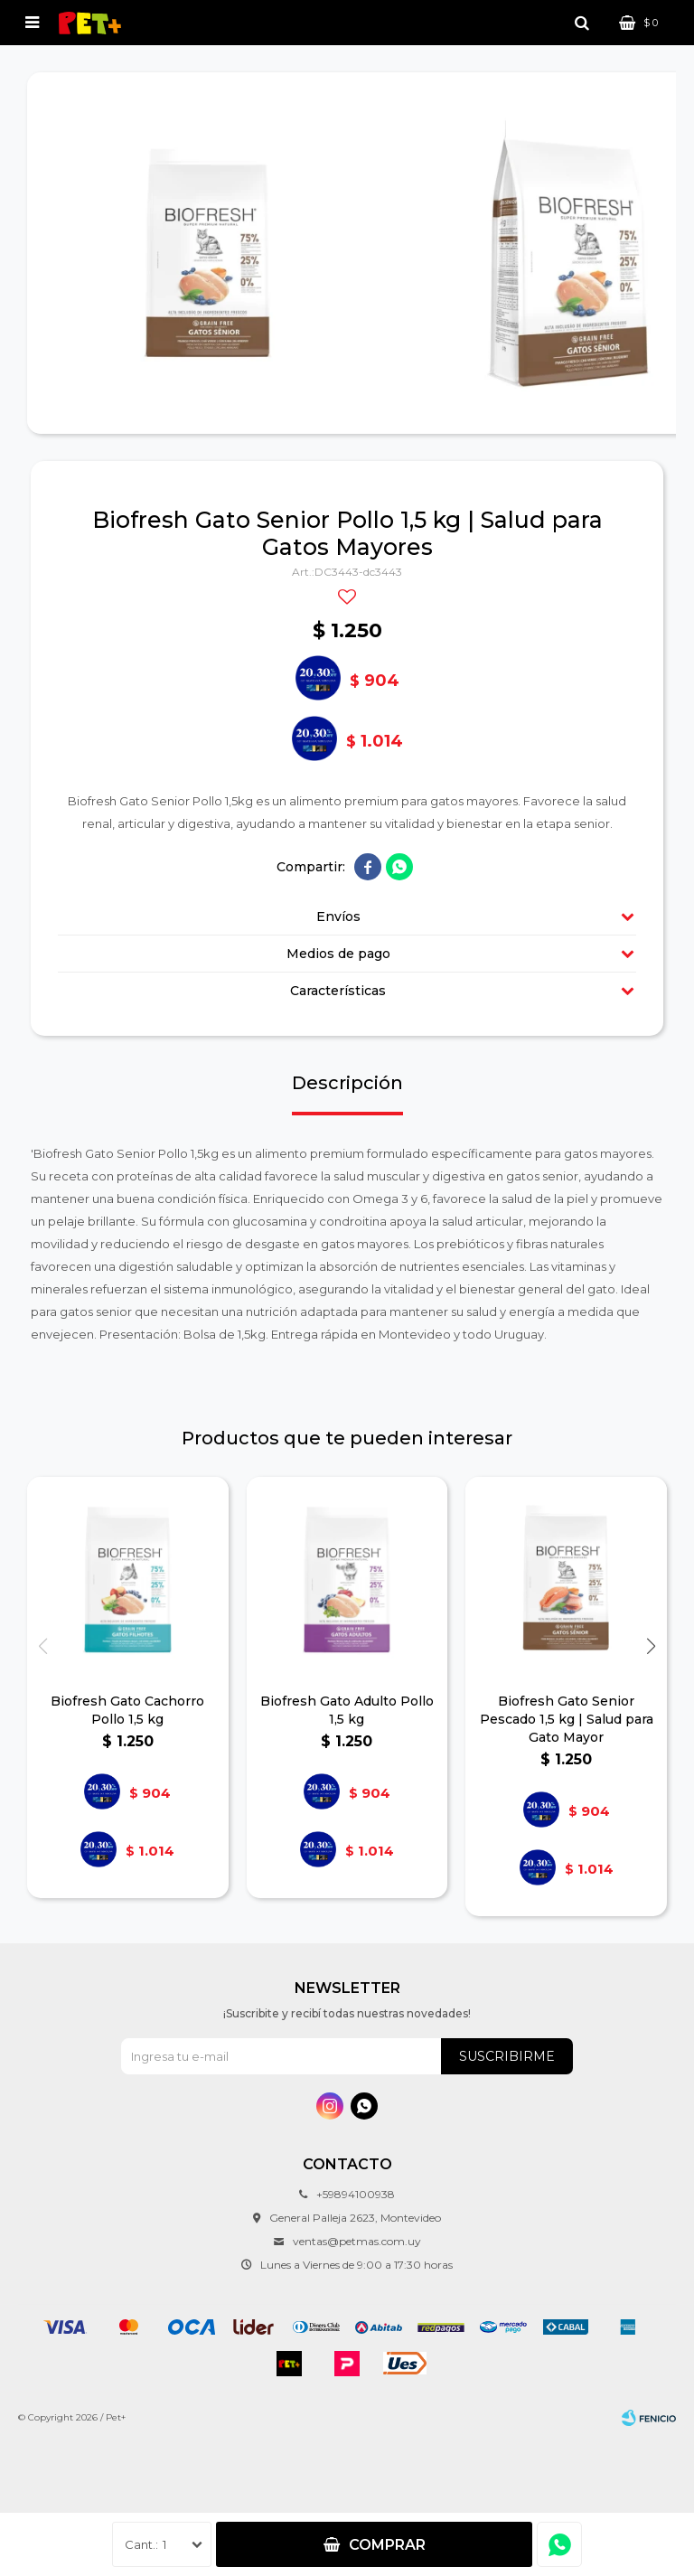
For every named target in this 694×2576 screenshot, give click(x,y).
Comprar (387, 2544)
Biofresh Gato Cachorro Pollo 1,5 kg (127, 1710)
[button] (651, 1646)
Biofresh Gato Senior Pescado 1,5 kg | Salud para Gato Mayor (566, 1719)
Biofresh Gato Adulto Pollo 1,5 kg (347, 1710)
